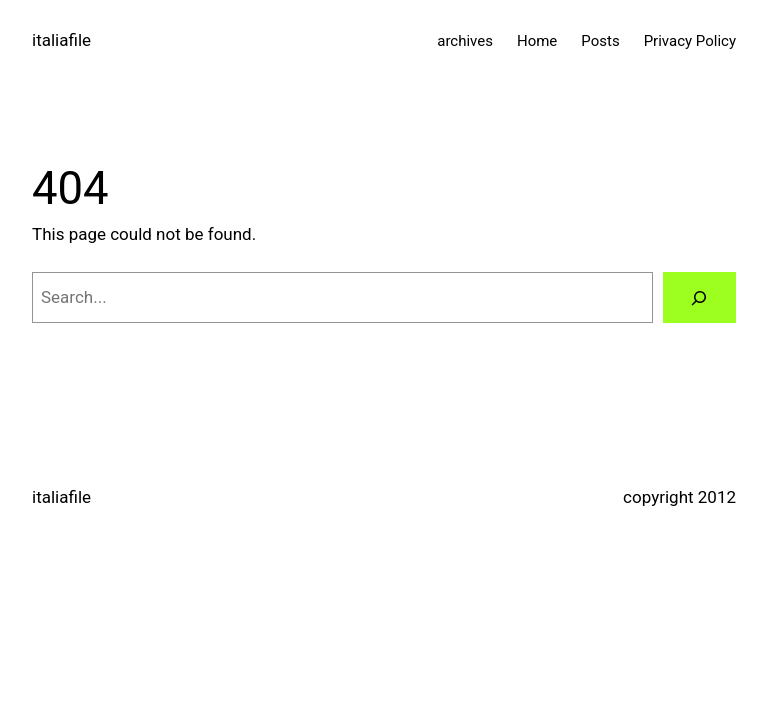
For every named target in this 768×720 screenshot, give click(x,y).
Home (537, 41)
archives (465, 41)
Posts (600, 41)
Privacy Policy (690, 41)
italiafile (61, 40)
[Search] (699, 297)
